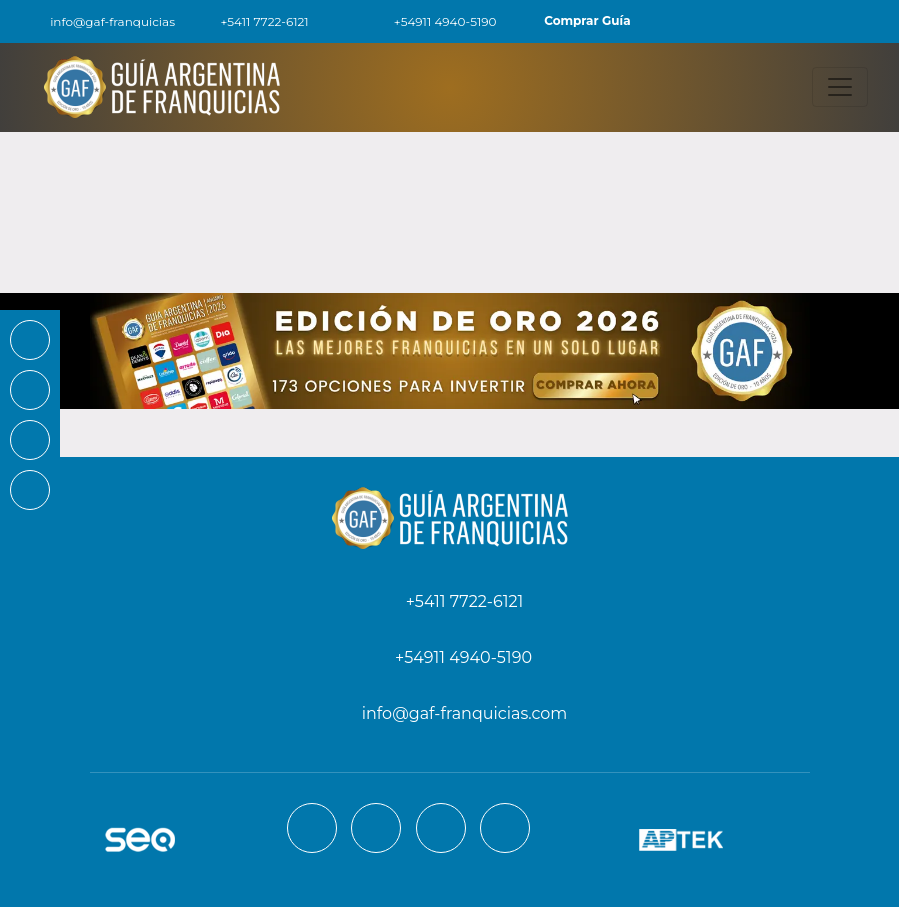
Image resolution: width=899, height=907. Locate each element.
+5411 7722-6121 (252, 21)
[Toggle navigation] (840, 87)
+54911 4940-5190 (434, 21)
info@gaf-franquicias (99, 21)
